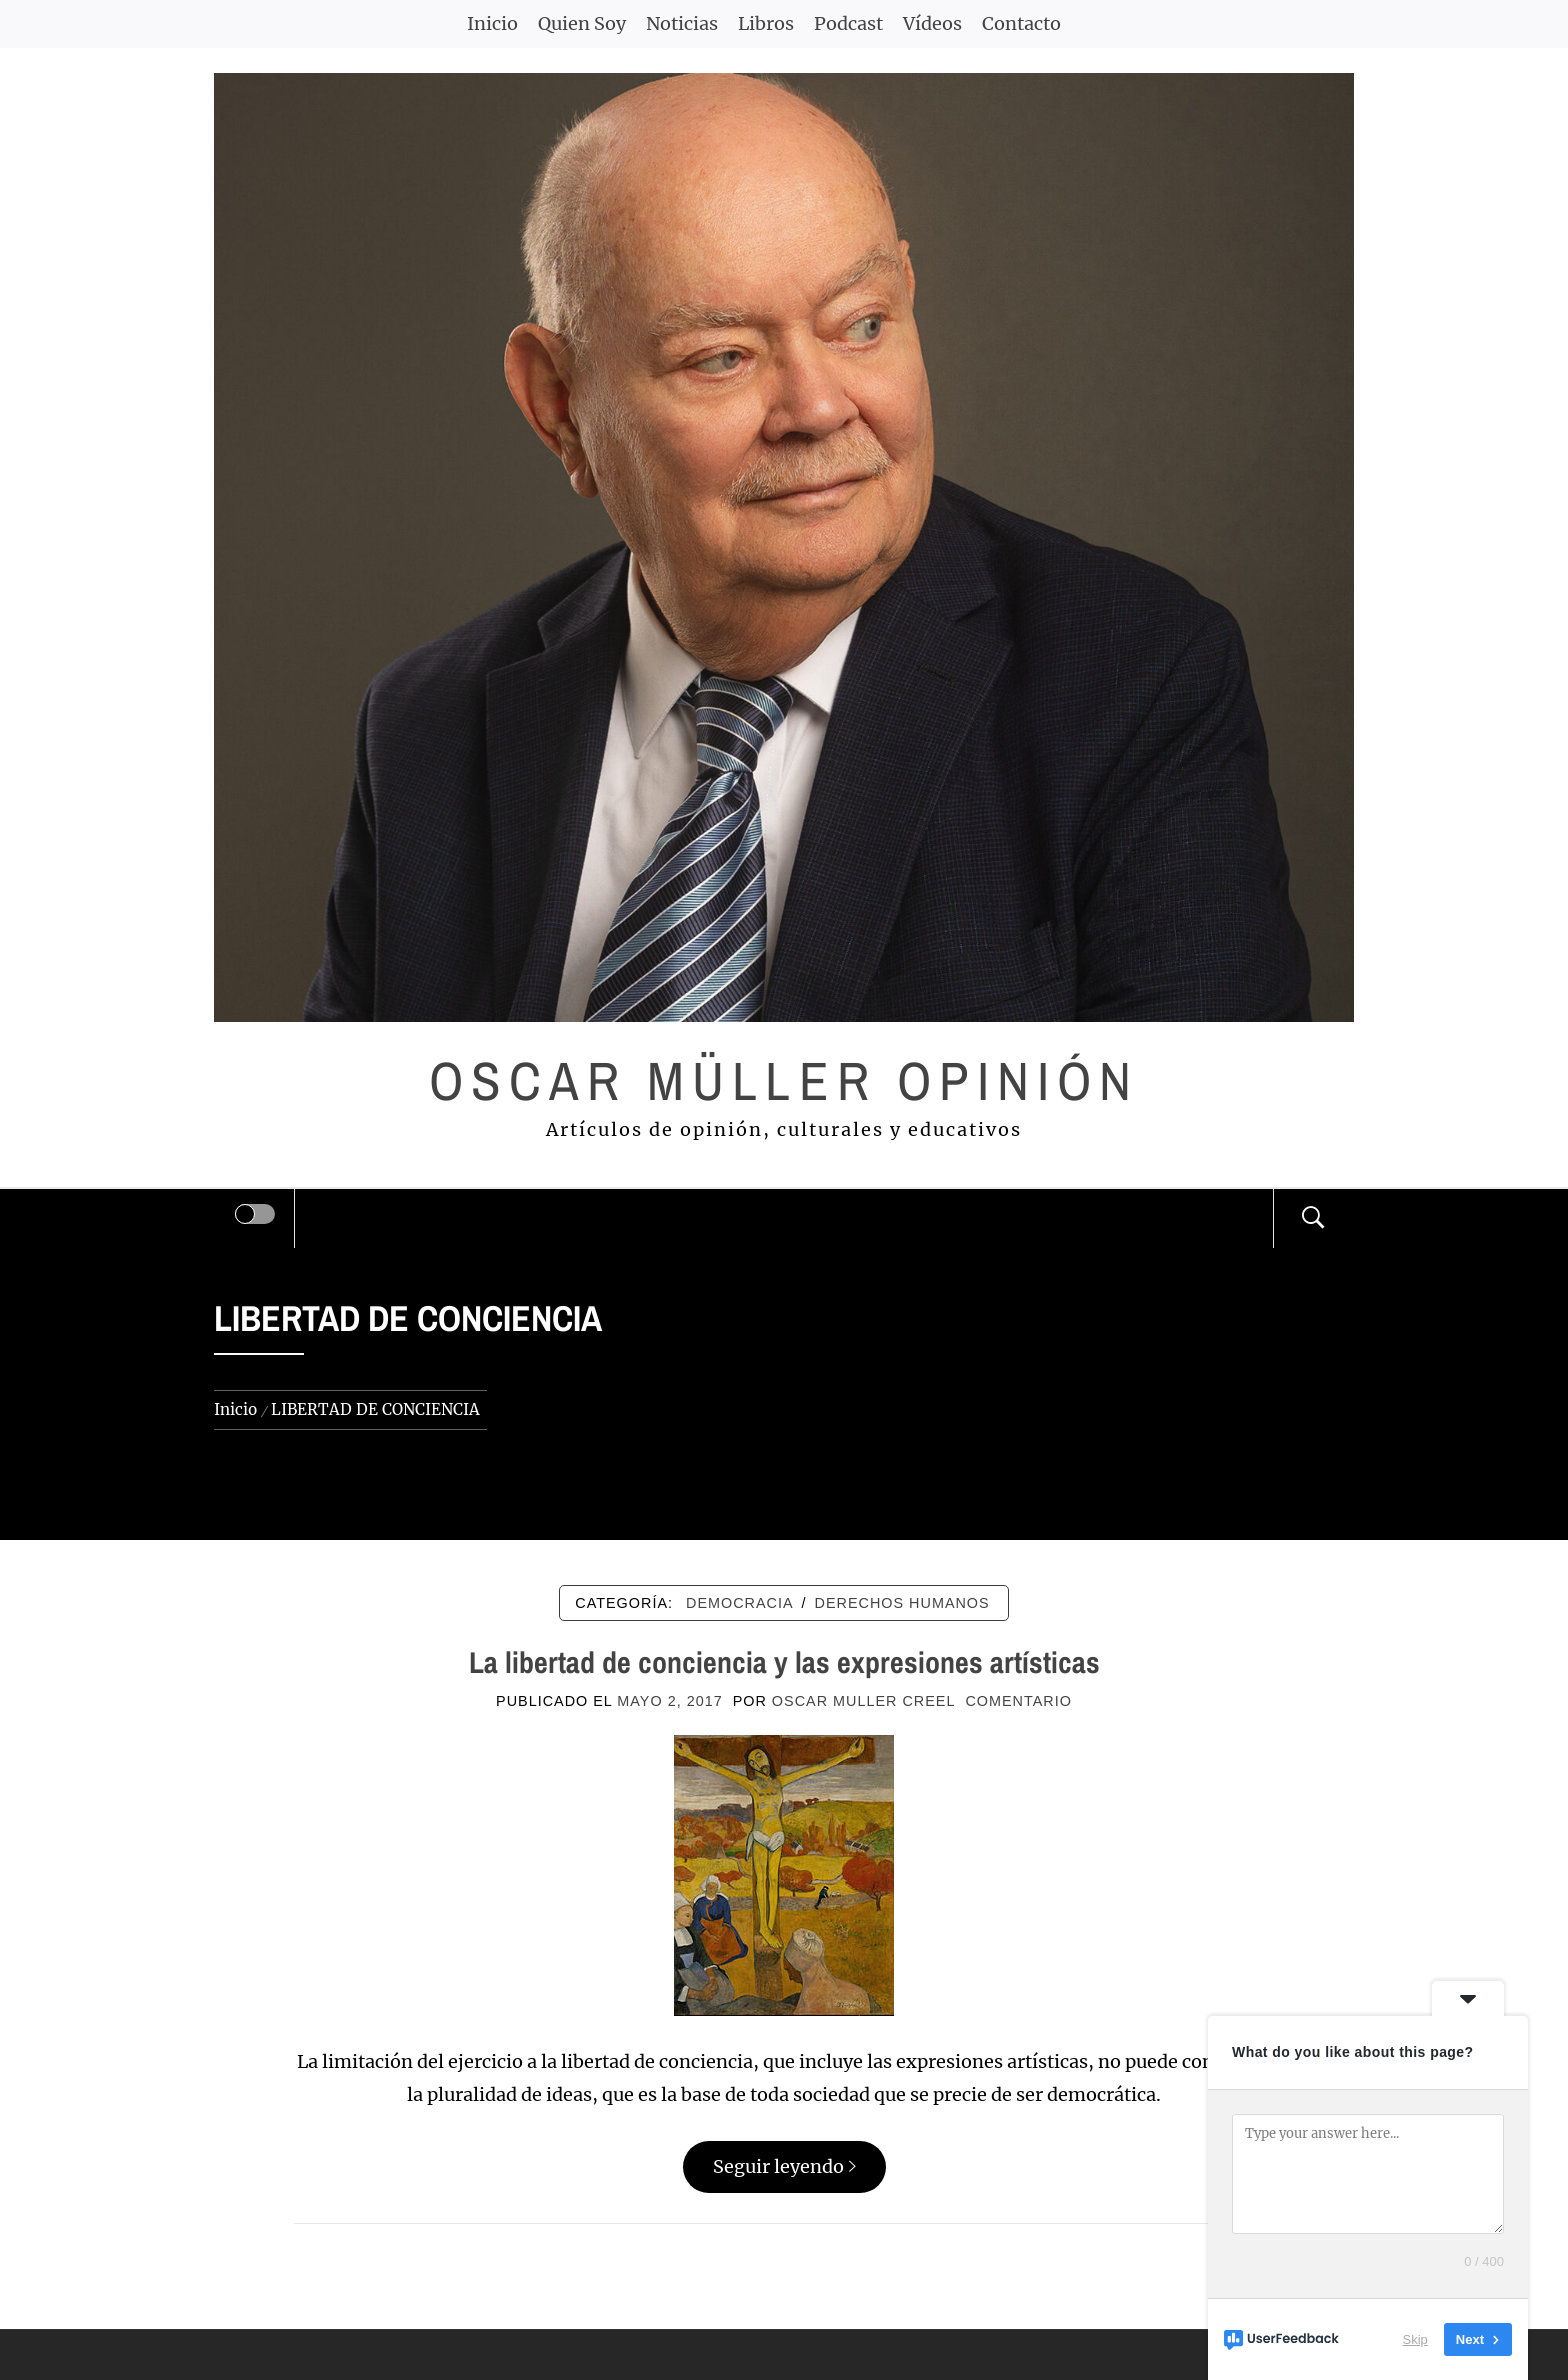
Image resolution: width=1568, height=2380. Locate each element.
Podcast (848, 23)
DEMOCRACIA (740, 1603)
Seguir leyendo (784, 2166)
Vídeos (932, 23)
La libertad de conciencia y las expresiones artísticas (784, 1662)
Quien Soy (582, 23)
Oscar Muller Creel (864, 1701)
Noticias (682, 23)
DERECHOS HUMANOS (902, 1603)
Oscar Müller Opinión (784, 1080)
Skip (1415, 2339)
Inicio (492, 23)
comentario (1018, 1701)
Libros (766, 23)
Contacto (1021, 23)
